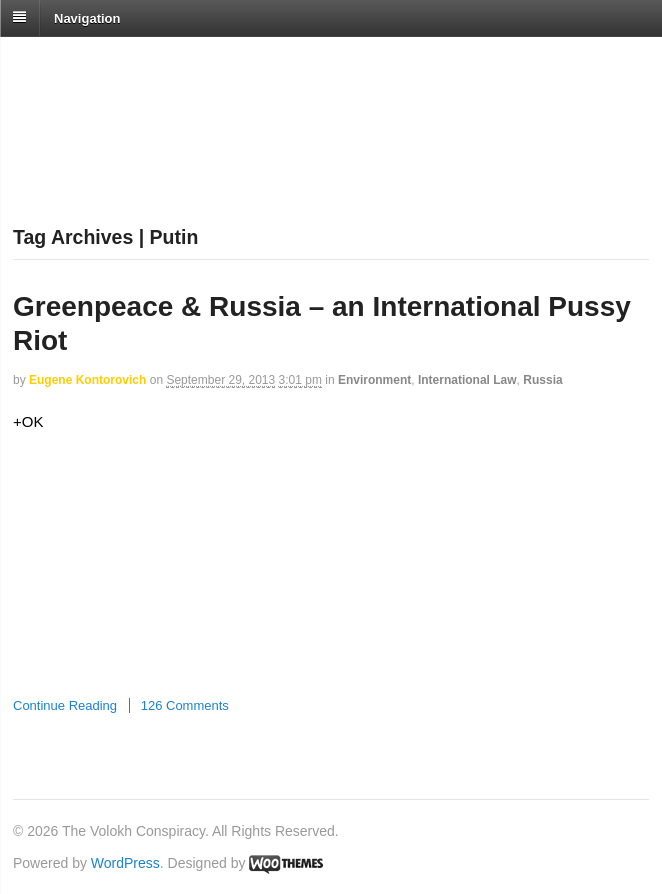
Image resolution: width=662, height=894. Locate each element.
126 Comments (185, 705)
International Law (467, 380)
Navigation (87, 17)
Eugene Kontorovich (87, 380)
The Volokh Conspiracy (154, 61)
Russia (542, 380)
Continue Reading (65, 705)
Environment (374, 380)
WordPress (125, 863)
